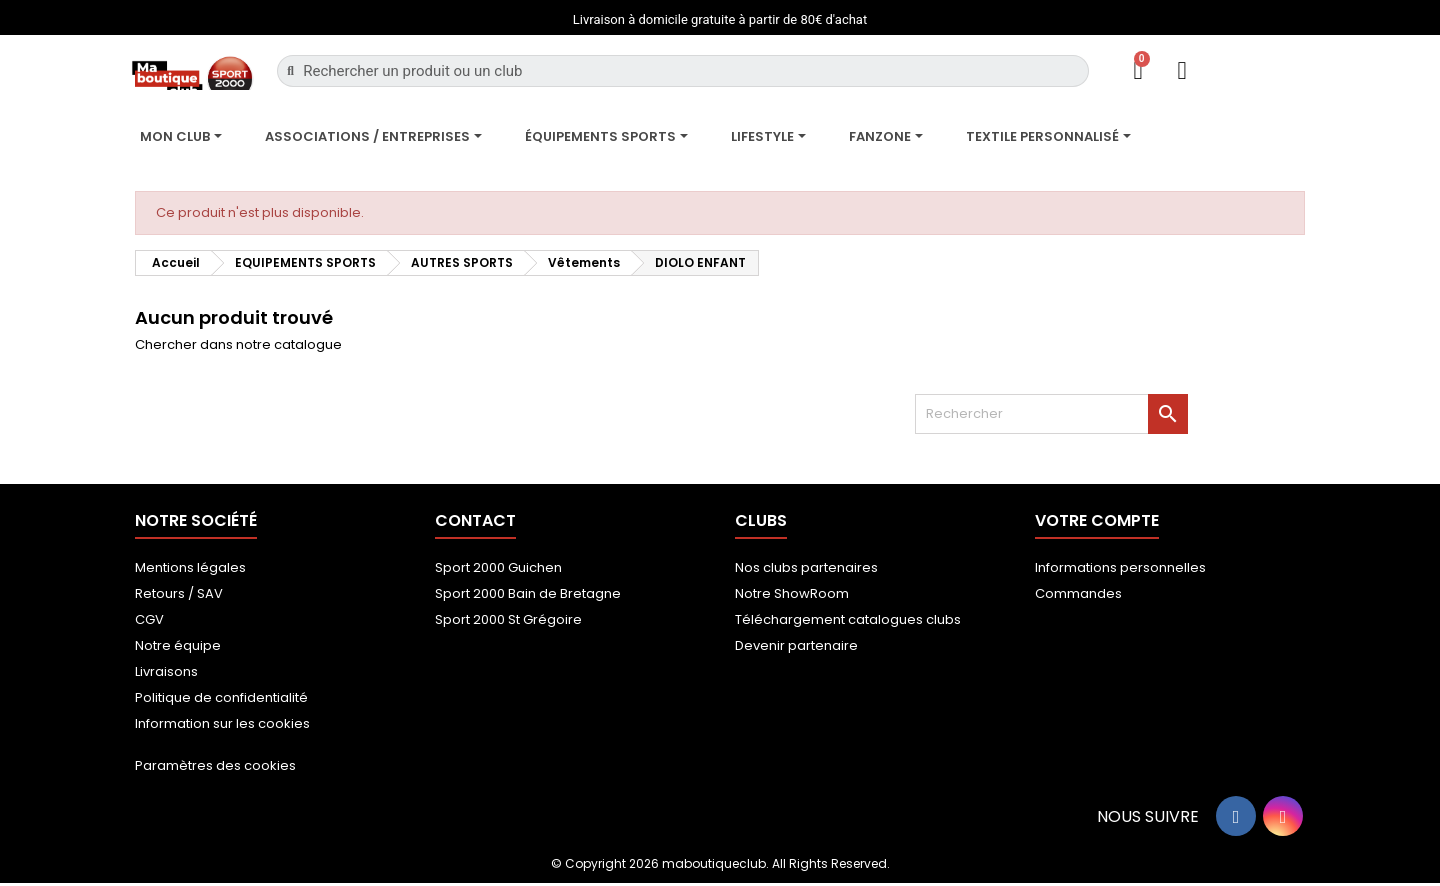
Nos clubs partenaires (806, 567)
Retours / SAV (179, 593)
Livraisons (166, 671)
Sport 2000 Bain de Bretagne (528, 593)
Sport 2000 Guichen (498, 567)
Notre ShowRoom (792, 593)
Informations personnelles (1120, 567)
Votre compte (1097, 520)
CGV (149, 619)
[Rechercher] (1051, 414)
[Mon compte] (1182, 70)
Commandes (1078, 593)
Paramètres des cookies (215, 765)
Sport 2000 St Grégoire (508, 619)
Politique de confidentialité (221, 697)
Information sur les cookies (222, 723)
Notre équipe (178, 645)
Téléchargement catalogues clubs (848, 619)
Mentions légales (190, 567)
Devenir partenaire (796, 645)
